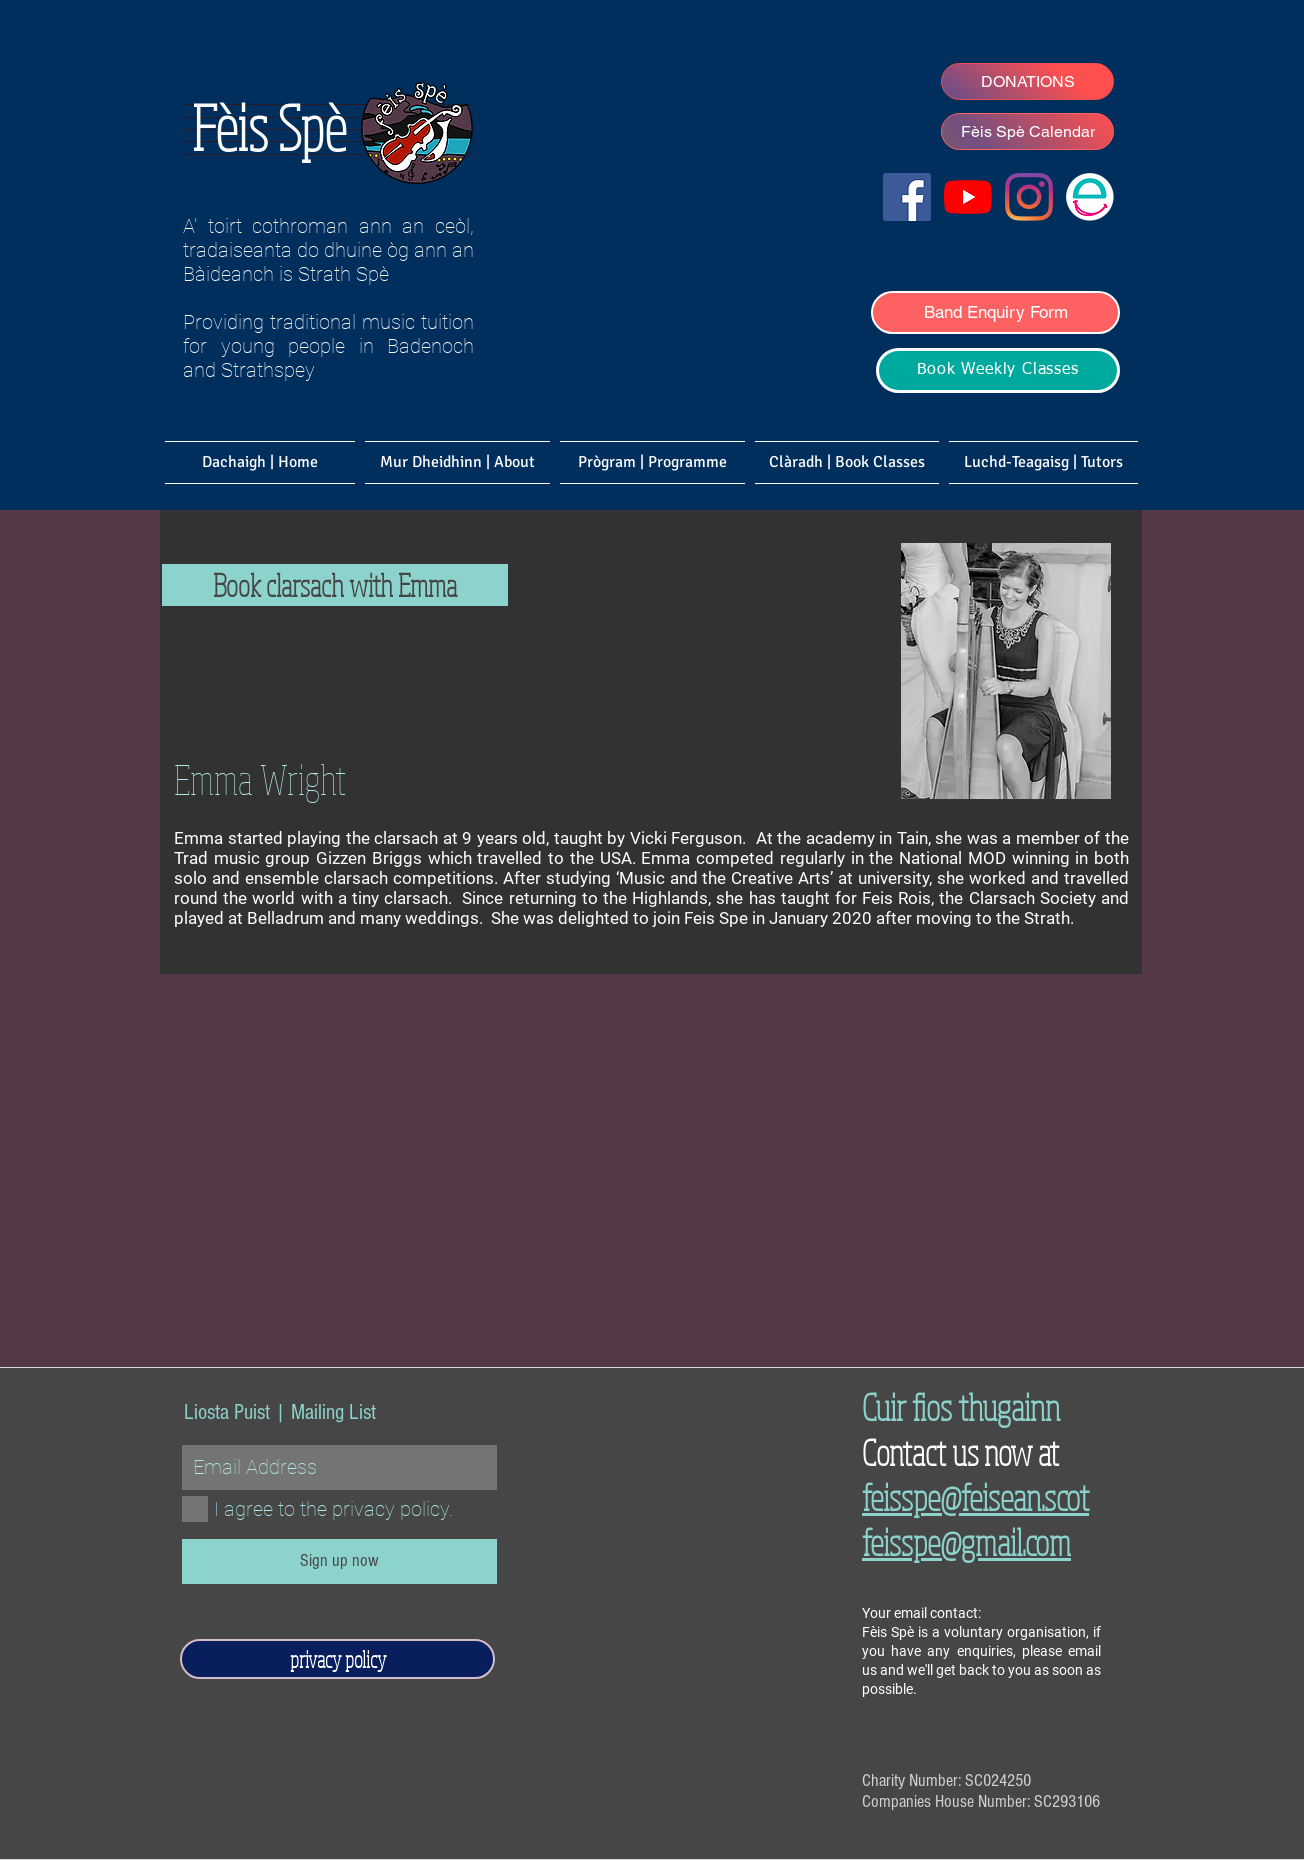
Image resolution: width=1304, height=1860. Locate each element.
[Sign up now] (339, 1561)
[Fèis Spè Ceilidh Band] (1029, 197)
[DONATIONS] (1027, 81)
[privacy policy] (337, 1659)
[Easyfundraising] (1090, 197)
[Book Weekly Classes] (998, 370)
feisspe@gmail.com (966, 1541)
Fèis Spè (269, 127)
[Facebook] (907, 197)
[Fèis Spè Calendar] (1027, 131)
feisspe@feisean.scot (975, 1496)
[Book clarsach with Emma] (335, 585)
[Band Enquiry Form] (995, 312)
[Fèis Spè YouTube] (968, 197)
